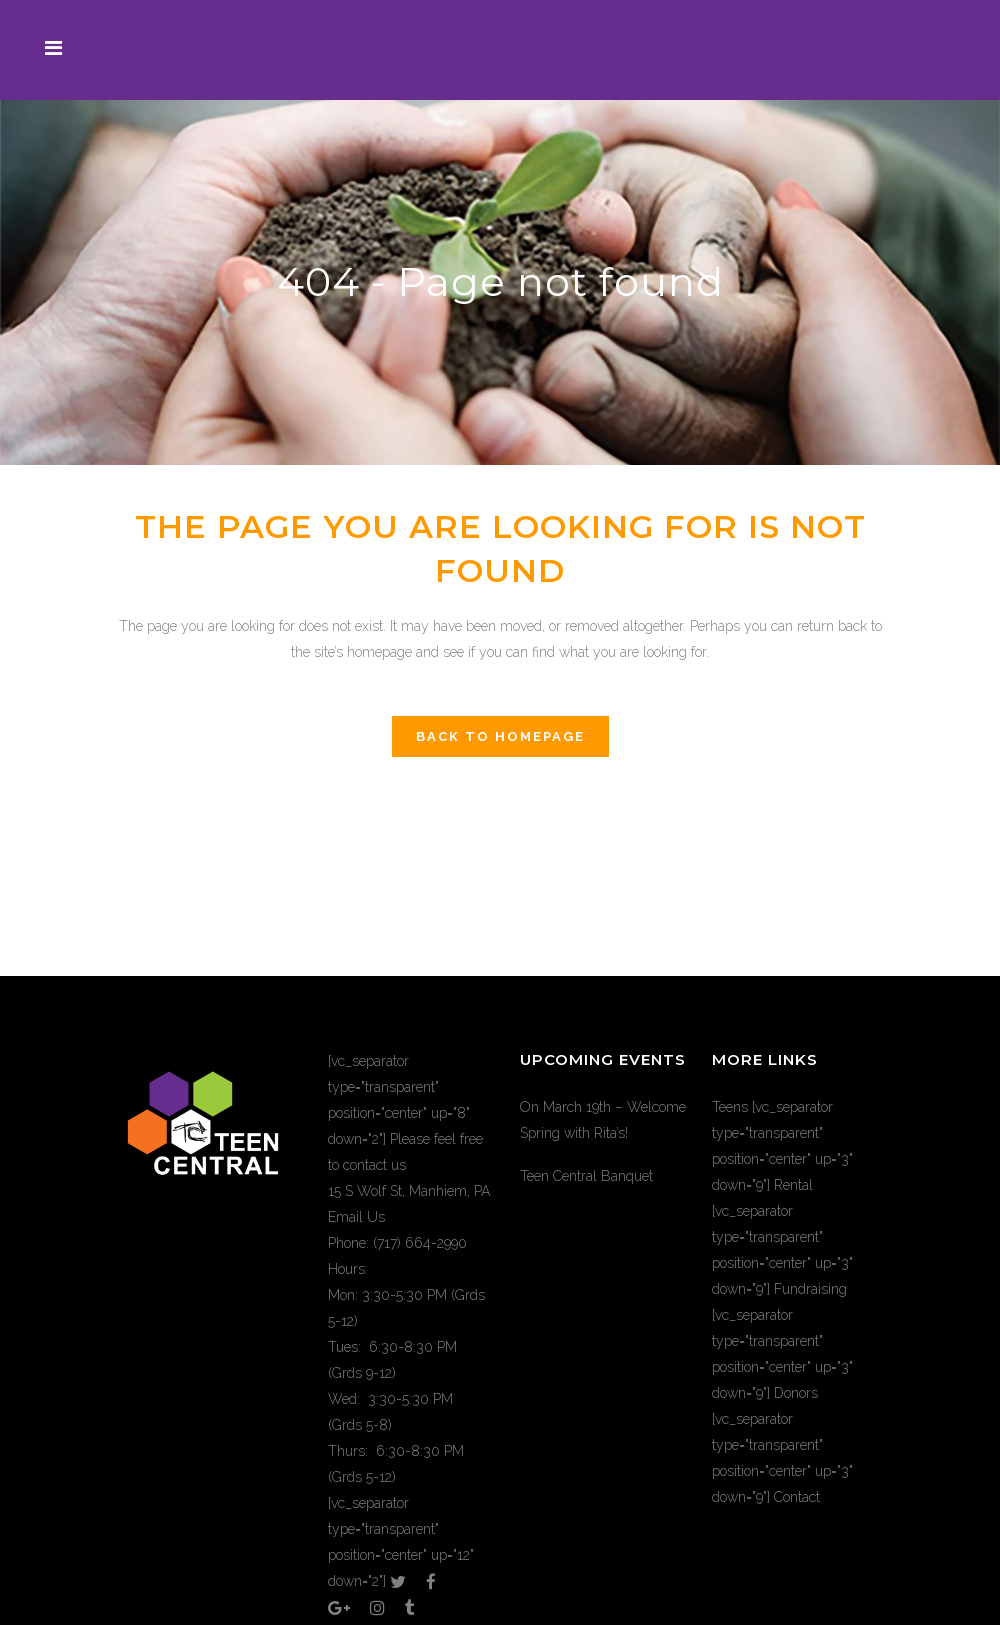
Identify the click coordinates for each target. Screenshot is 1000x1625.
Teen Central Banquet (586, 1176)
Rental (793, 1185)
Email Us (356, 1217)
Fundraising (810, 1289)
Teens (730, 1107)
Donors (796, 1393)
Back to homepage (500, 736)
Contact (797, 1497)
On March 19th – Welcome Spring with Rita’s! (603, 1120)
